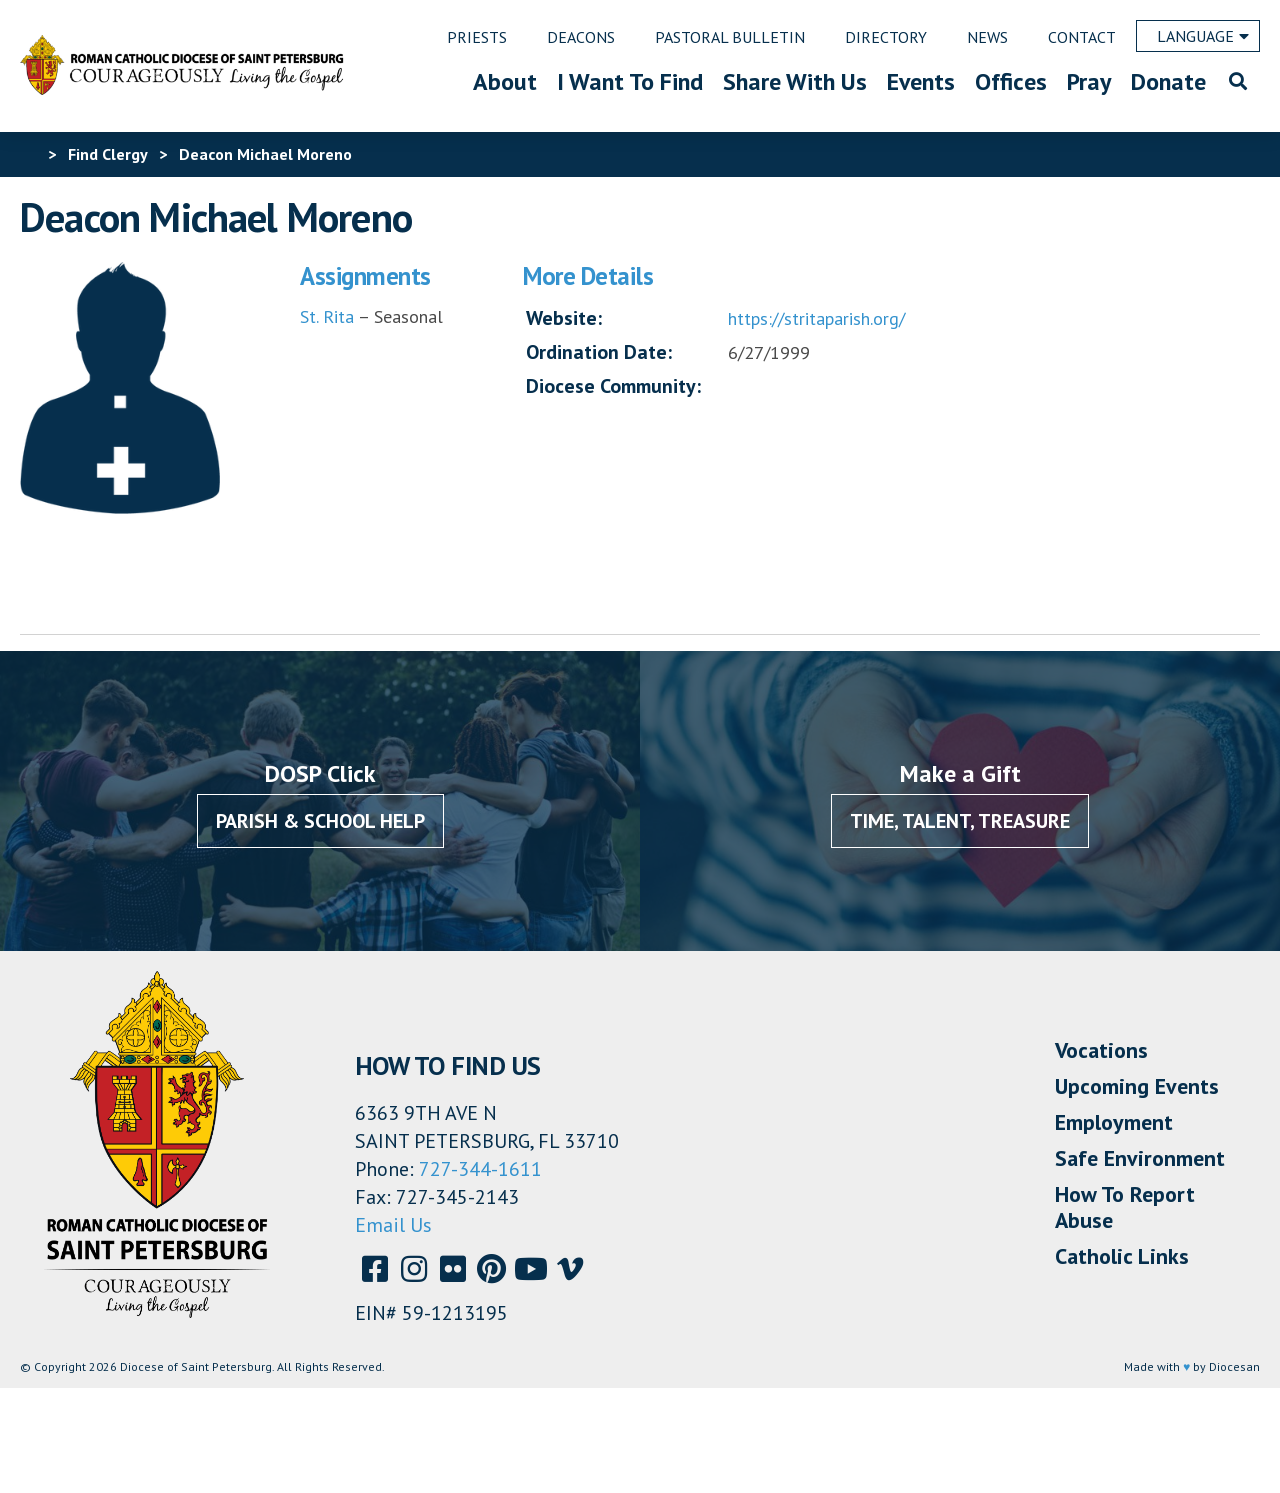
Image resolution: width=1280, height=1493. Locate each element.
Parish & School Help (320, 821)
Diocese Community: (613, 386)
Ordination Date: (599, 352)
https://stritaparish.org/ (816, 318)
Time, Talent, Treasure (960, 821)
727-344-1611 (480, 1169)
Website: (564, 318)
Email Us (393, 1225)
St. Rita (329, 316)
